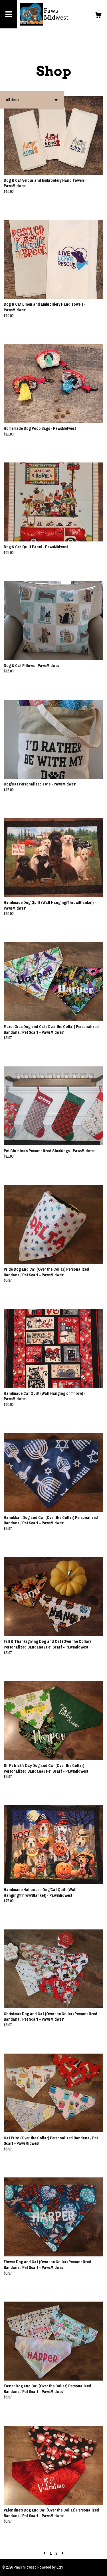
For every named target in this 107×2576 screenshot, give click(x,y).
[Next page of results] (62, 2553)
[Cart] (98, 15)
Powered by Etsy (50, 2567)
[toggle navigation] (8, 14)
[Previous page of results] (45, 2553)
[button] (32, 100)
